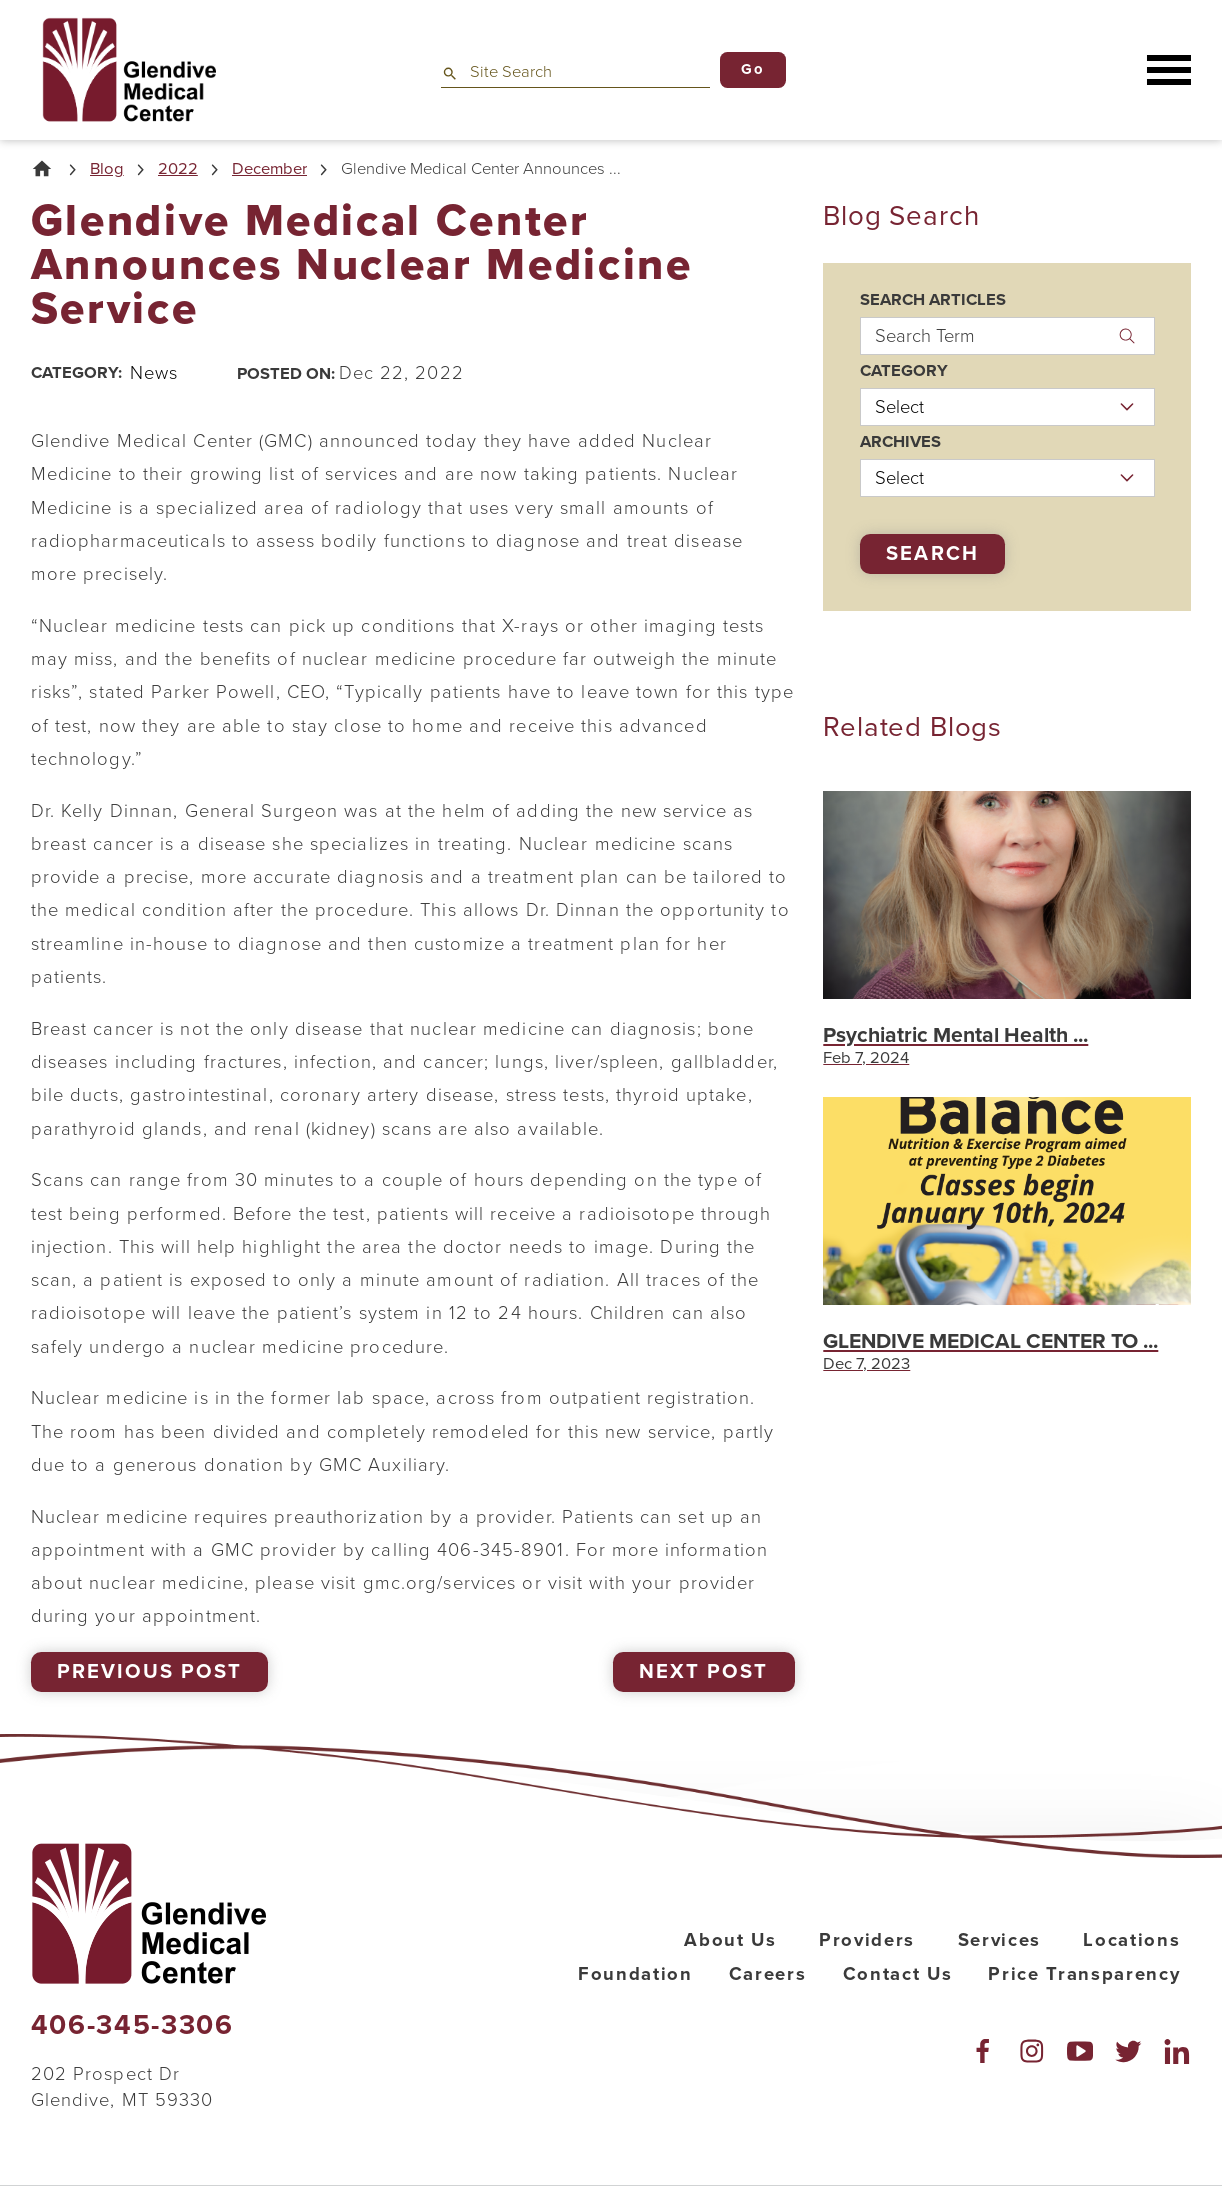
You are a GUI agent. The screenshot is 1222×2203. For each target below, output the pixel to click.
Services (999, 1940)
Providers (867, 1940)
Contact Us (898, 1974)
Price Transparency (1084, 1974)
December (269, 169)
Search (932, 553)
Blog (107, 169)
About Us (730, 1940)
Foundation (635, 1974)
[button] (1169, 70)
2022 (178, 169)
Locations (1131, 1940)
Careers (768, 1974)
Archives (900, 442)
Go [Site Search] (752, 69)
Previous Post (149, 1671)
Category (904, 371)
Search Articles (933, 300)
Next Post (703, 1671)
